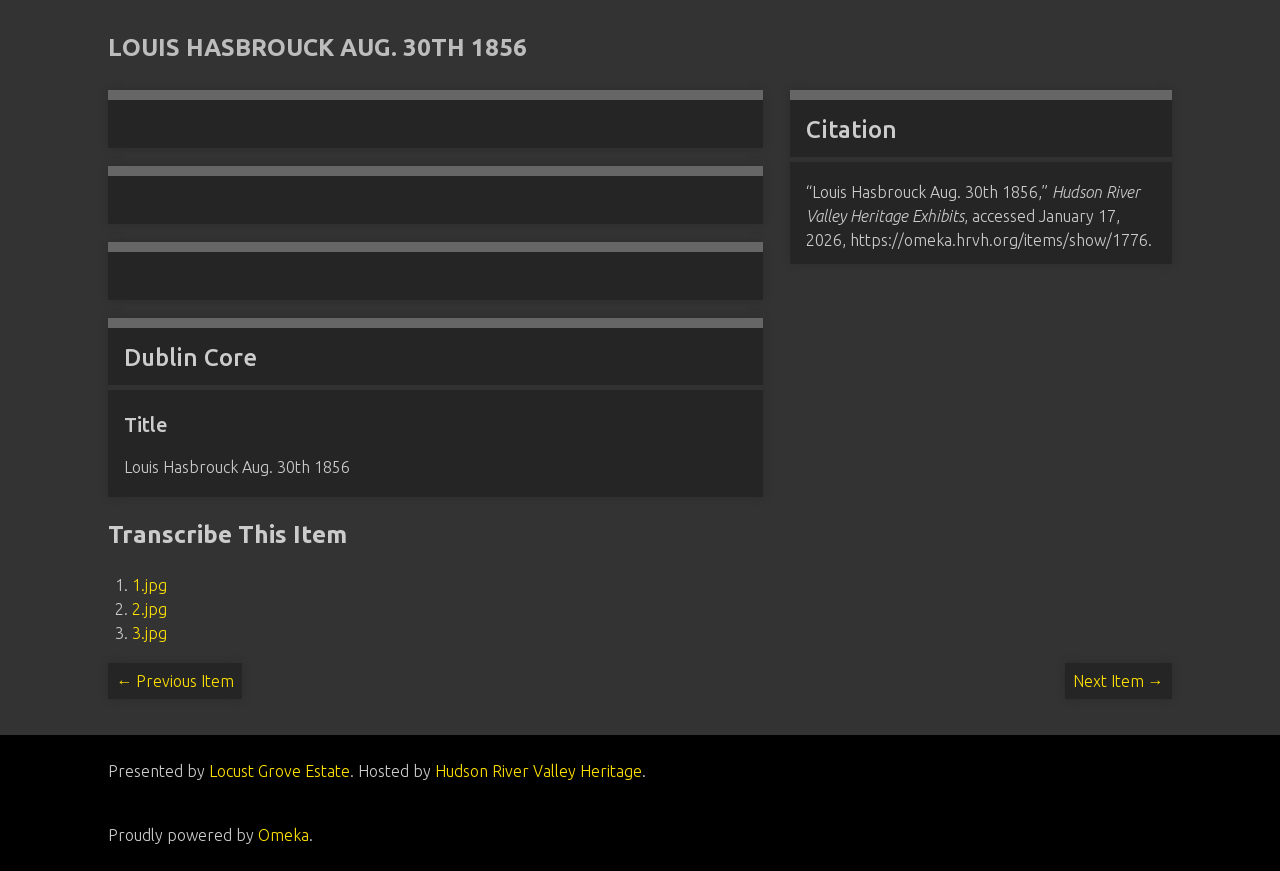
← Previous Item (175, 681)
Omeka (283, 835)
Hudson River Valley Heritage (538, 771)
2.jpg (149, 609)
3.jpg (149, 633)
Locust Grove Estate (279, 771)
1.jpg (149, 585)
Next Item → (1118, 681)
